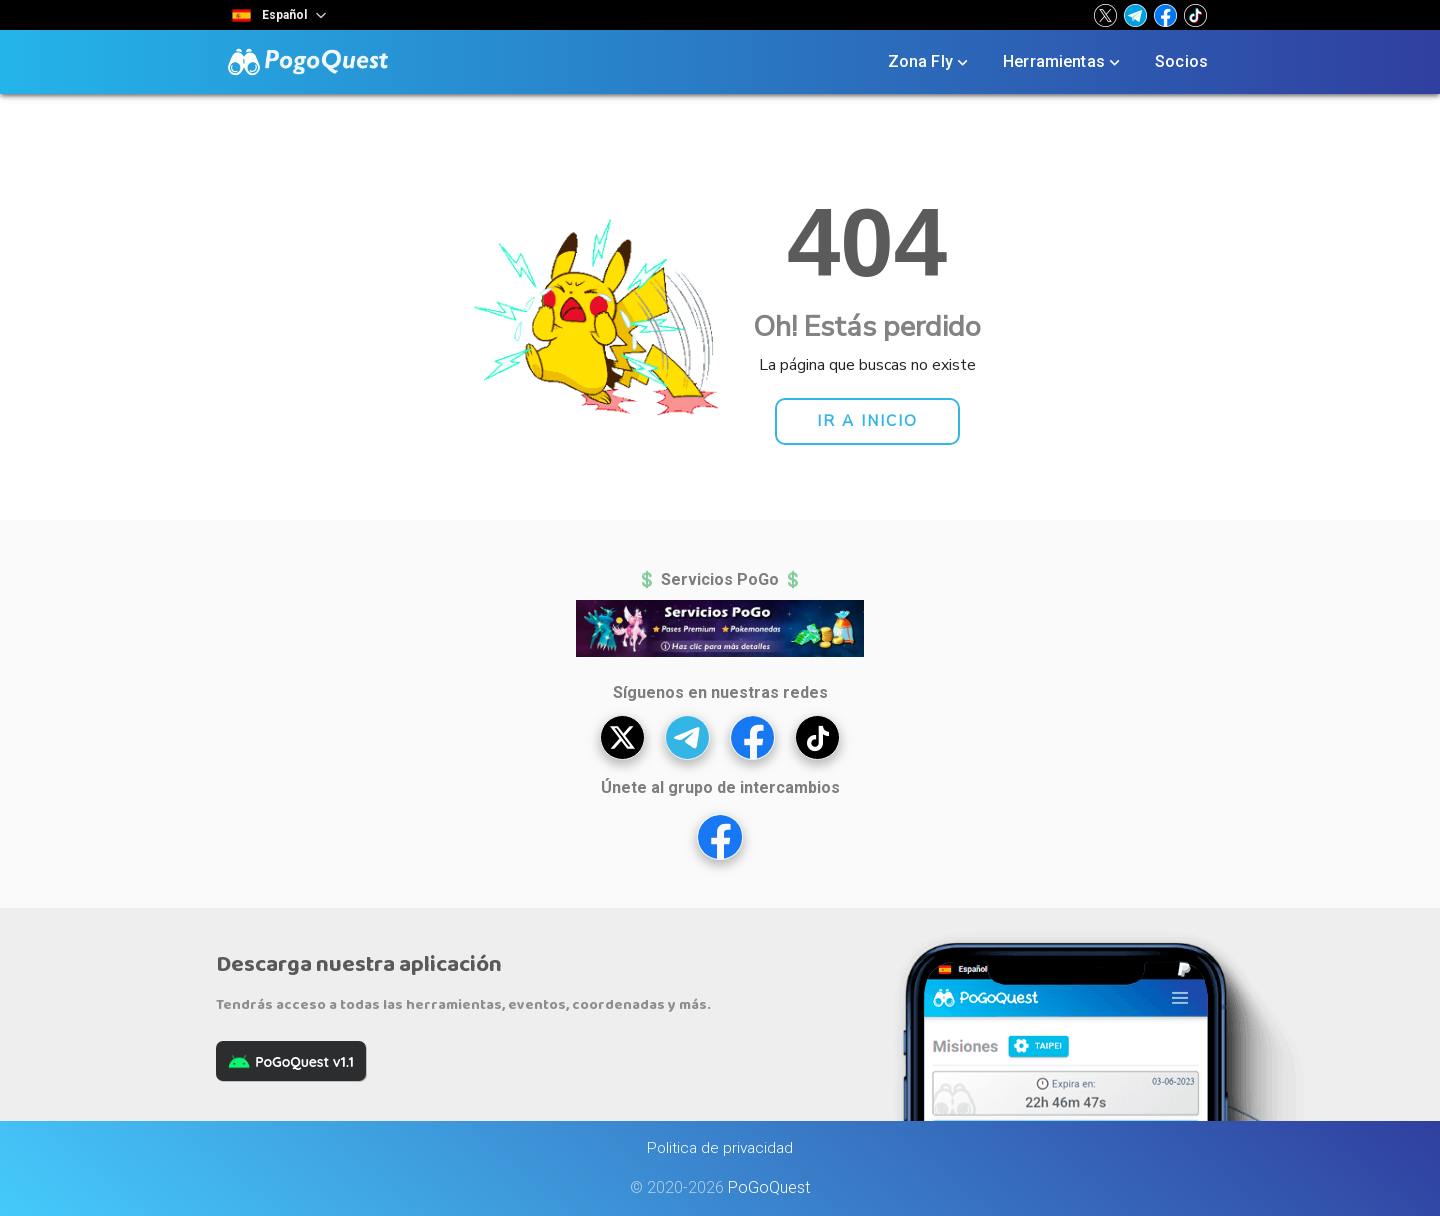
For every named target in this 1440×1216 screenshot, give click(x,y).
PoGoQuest (769, 1187)
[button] (1105, 15)
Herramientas (1063, 62)
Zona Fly (930, 62)
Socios (1181, 61)
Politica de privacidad (720, 1148)
